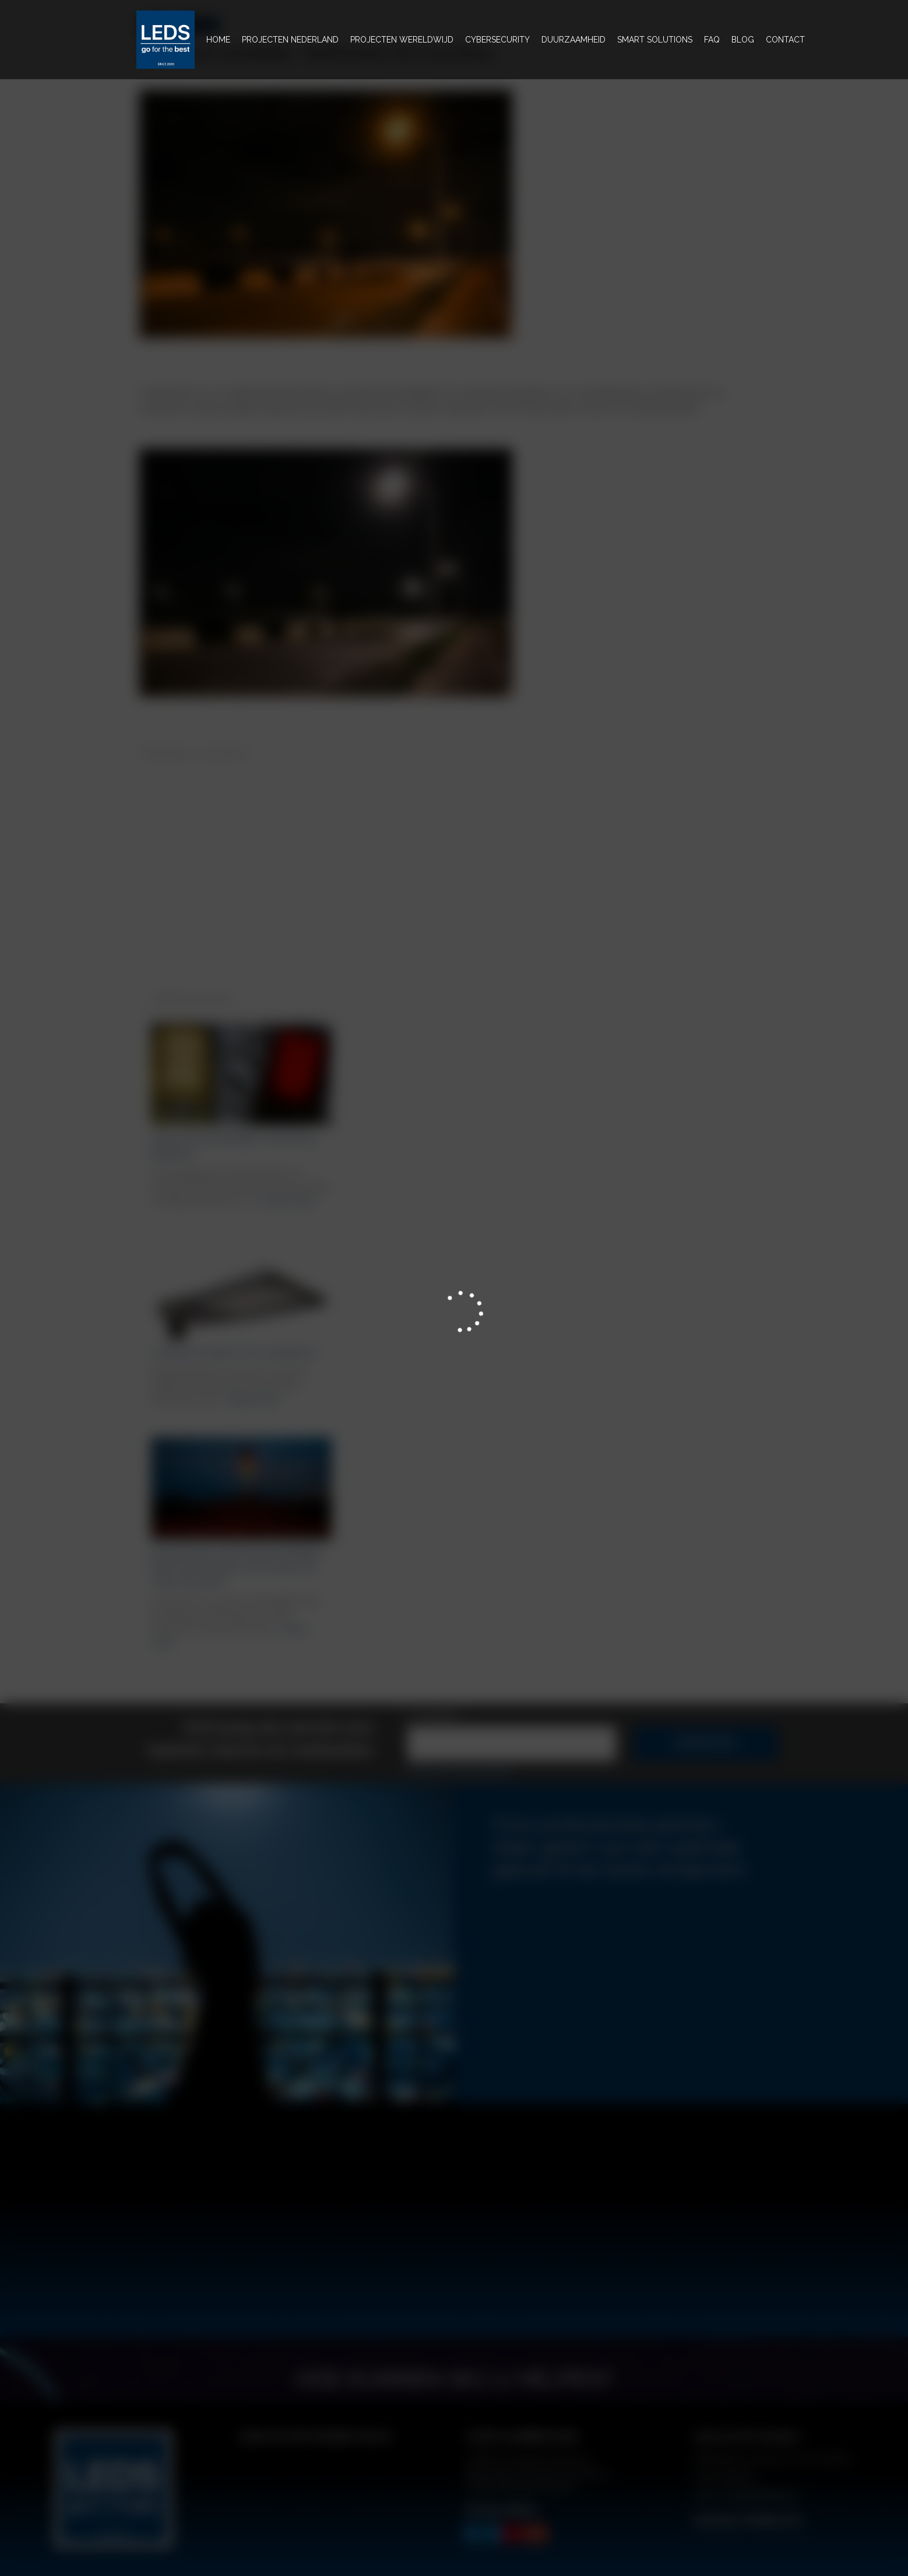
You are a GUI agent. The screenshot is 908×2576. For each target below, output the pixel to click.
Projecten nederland (290, 39)
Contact (785, 39)
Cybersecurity (497, 39)
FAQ (712, 39)
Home (219, 38)
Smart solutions (654, 39)
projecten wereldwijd (401, 39)
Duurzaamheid (573, 39)
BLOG (742, 39)
